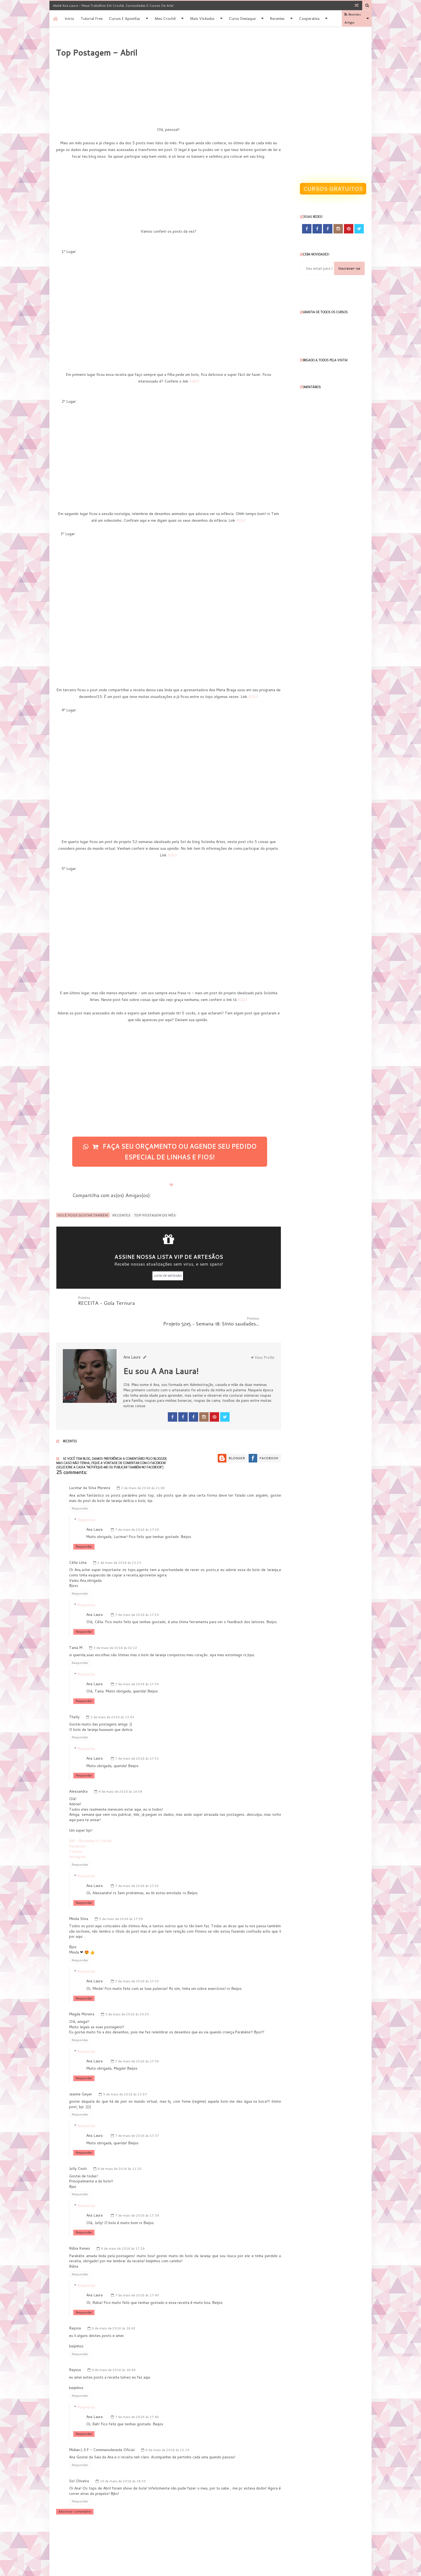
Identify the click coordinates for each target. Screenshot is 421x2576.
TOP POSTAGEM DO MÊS (155, 1215)
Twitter (75, 1830)
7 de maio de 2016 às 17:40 (137, 2274)
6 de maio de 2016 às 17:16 (123, 2227)
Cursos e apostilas (124, 18)
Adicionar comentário (74, 2490)
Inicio (69, 18)
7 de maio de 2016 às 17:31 (137, 1737)
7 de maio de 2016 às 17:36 (137, 2040)
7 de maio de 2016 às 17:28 (137, 1509)
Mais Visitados (202, 18)
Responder (79, 1487)
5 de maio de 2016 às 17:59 (121, 1898)
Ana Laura (94, 1508)
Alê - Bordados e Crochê (90, 1820)
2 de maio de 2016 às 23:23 (119, 1542)
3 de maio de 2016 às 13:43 (112, 1696)
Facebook (268, 1437)
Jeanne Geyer (80, 2073)
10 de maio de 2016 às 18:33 (123, 2460)
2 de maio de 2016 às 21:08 (143, 1467)
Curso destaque (242, 18)
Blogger (236, 1437)
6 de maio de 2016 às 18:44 (114, 2349)
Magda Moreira (81, 1993)
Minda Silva (78, 1898)
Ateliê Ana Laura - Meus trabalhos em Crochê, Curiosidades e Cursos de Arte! (113, 5)
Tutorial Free (92, 18)
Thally (74, 1696)
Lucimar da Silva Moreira (89, 1467)
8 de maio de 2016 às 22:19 (167, 2429)
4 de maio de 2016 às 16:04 (120, 1770)
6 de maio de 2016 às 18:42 (114, 2307)
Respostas (86, 1499)
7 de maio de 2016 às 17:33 (137, 1960)
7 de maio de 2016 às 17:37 (137, 2115)
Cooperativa (309, 18)
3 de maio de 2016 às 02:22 (115, 1627)
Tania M (75, 1627)
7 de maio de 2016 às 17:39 (137, 2194)
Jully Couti (78, 2147)
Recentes (277, 18)
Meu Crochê (165, 18)
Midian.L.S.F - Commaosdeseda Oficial (102, 2429)
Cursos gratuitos (333, 189)
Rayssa (75, 2307)
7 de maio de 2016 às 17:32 (137, 1865)
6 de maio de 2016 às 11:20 (119, 2148)
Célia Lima (77, 1541)
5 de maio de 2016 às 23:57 (125, 2073)
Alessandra (78, 1770)
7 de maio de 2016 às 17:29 (137, 1594)
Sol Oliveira (79, 2460)
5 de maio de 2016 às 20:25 (127, 1993)
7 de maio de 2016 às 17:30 (137, 1663)
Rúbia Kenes (79, 2227)
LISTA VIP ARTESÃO (168, 1275)
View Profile (262, 1336)
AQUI (194, 381)
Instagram (77, 1836)
